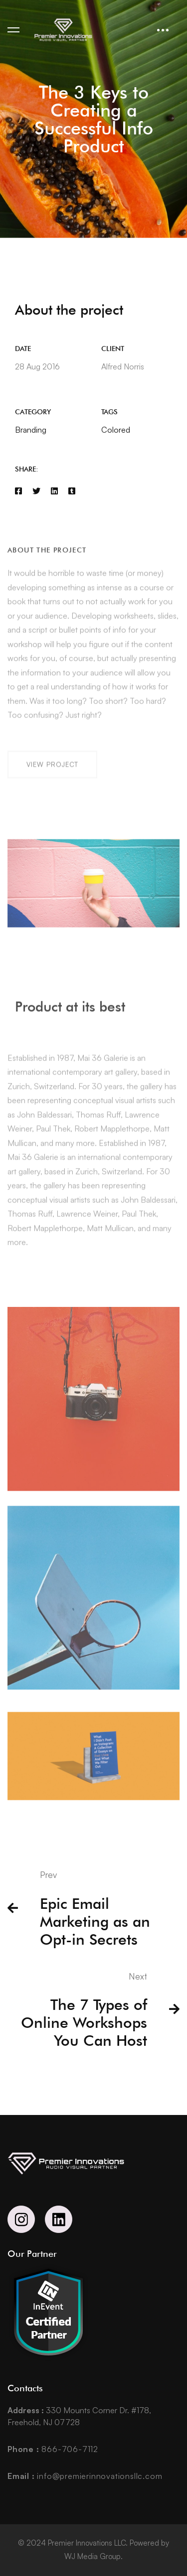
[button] (52, 780)
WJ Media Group (92, 2556)
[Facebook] (18, 492)
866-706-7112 (52, 2449)
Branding (30, 431)
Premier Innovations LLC (87, 2543)
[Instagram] (21, 2219)
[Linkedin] (54, 492)
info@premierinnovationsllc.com (84, 2476)
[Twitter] (36, 492)
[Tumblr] (71, 492)
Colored (115, 431)
